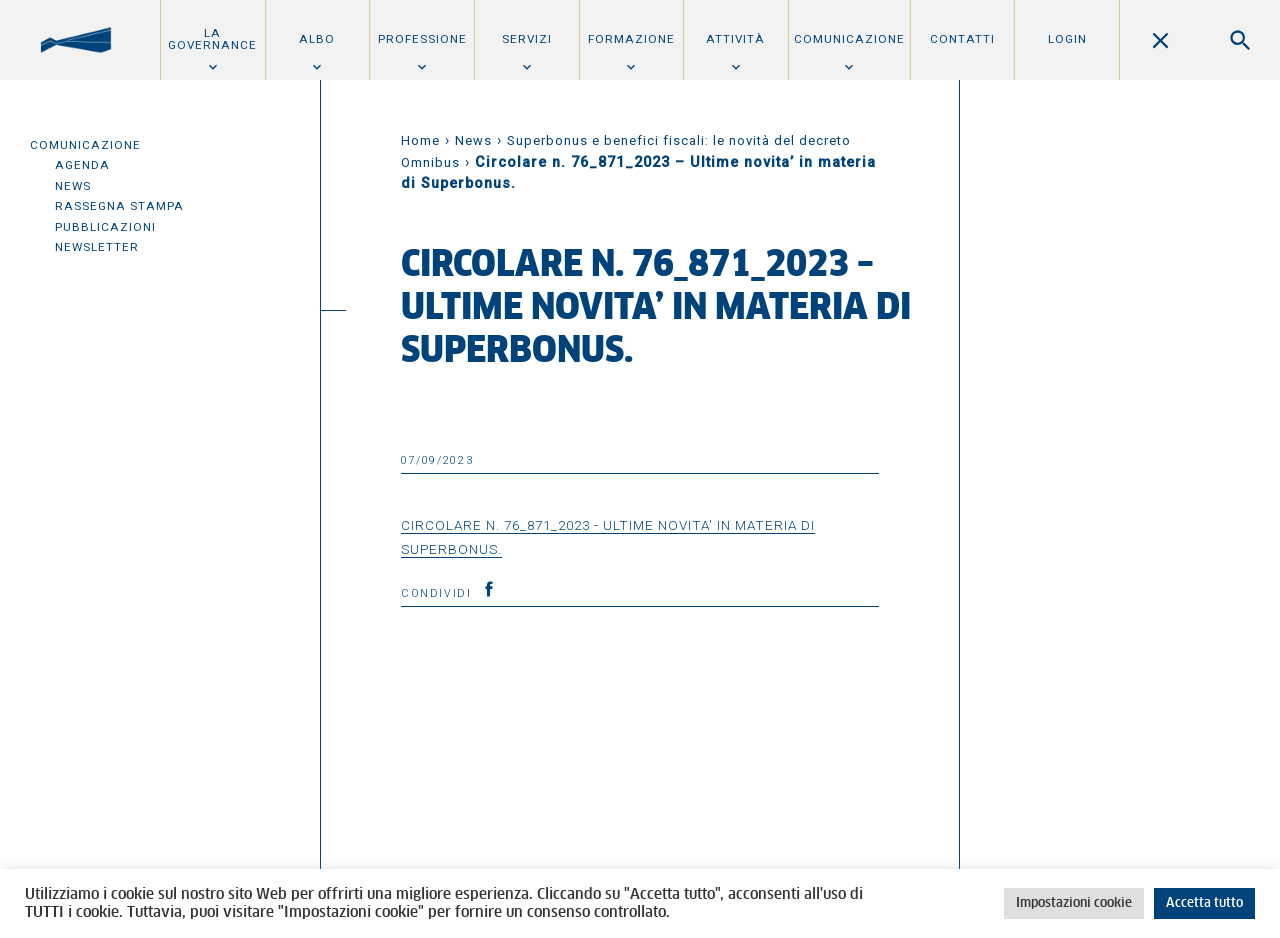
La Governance (212, 39)
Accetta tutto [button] (1204, 903)
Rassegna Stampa (119, 206)
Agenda (82, 165)
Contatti (962, 39)
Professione (422, 39)
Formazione (631, 39)
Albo (317, 39)
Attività (735, 39)
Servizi (527, 39)
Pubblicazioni (105, 227)
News (73, 186)
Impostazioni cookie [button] (1074, 903)
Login (1067, 39)
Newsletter (97, 247)
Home (420, 140)
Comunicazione (849, 39)
